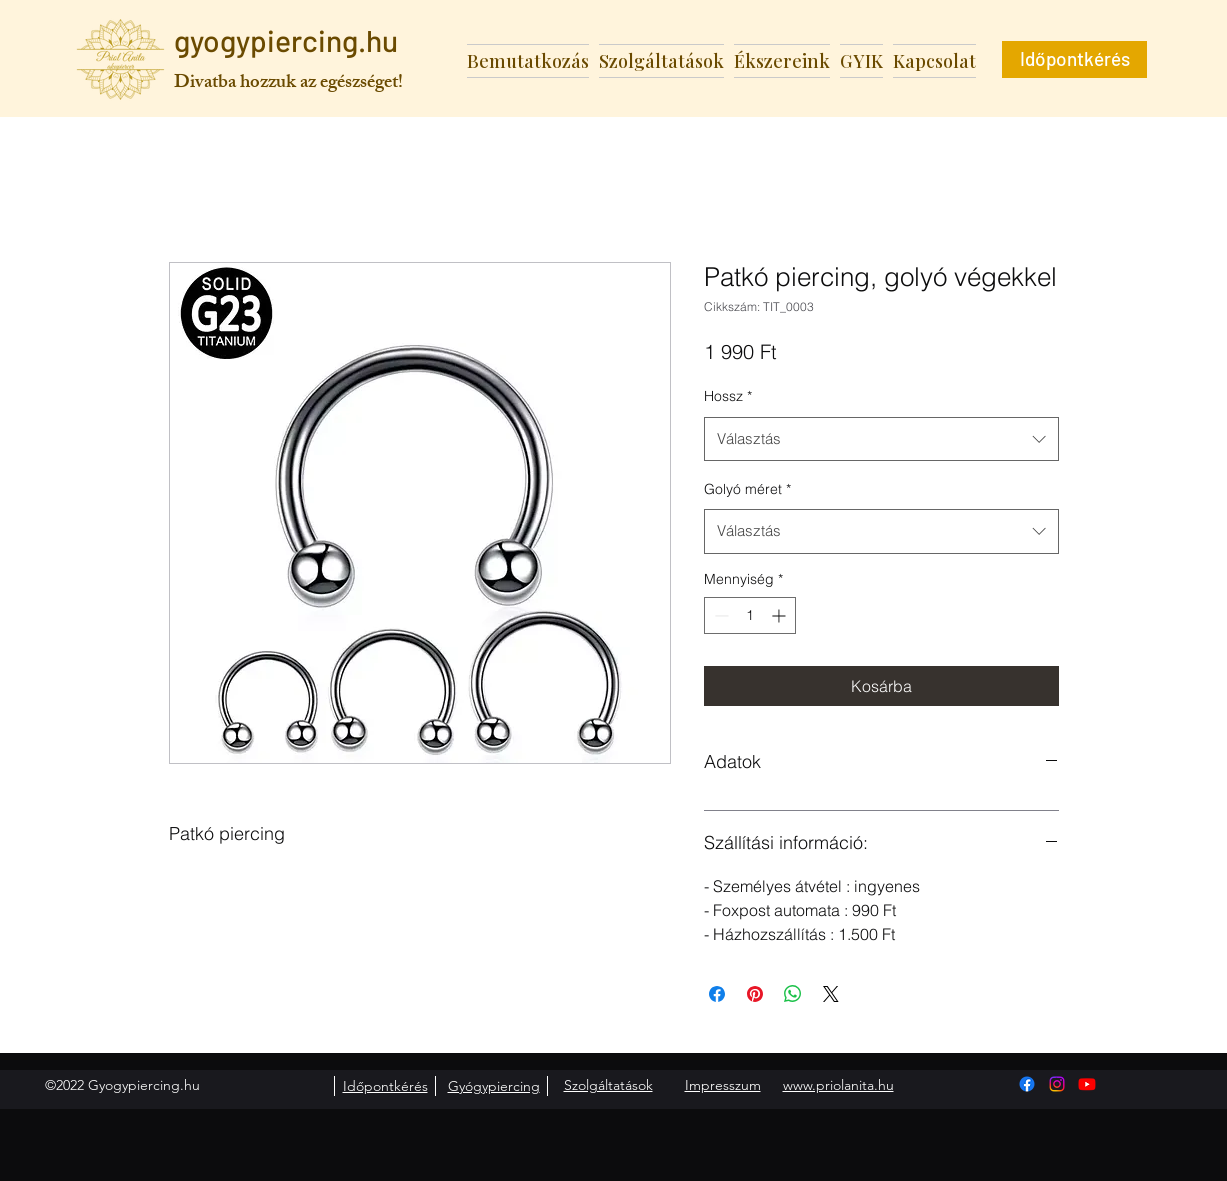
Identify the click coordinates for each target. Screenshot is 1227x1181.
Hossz (728, 396)
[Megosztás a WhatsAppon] (793, 994)
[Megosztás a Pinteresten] (755, 994)
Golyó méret (747, 489)
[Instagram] (1057, 1084)
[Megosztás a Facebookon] (717, 994)
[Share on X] (831, 994)
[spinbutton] (750, 615)
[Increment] (780, 615)
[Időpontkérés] (1074, 59)
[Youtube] (1087, 1084)
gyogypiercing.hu (286, 40)
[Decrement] (719, 615)
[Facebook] (1027, 1084)
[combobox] (881, 439)
